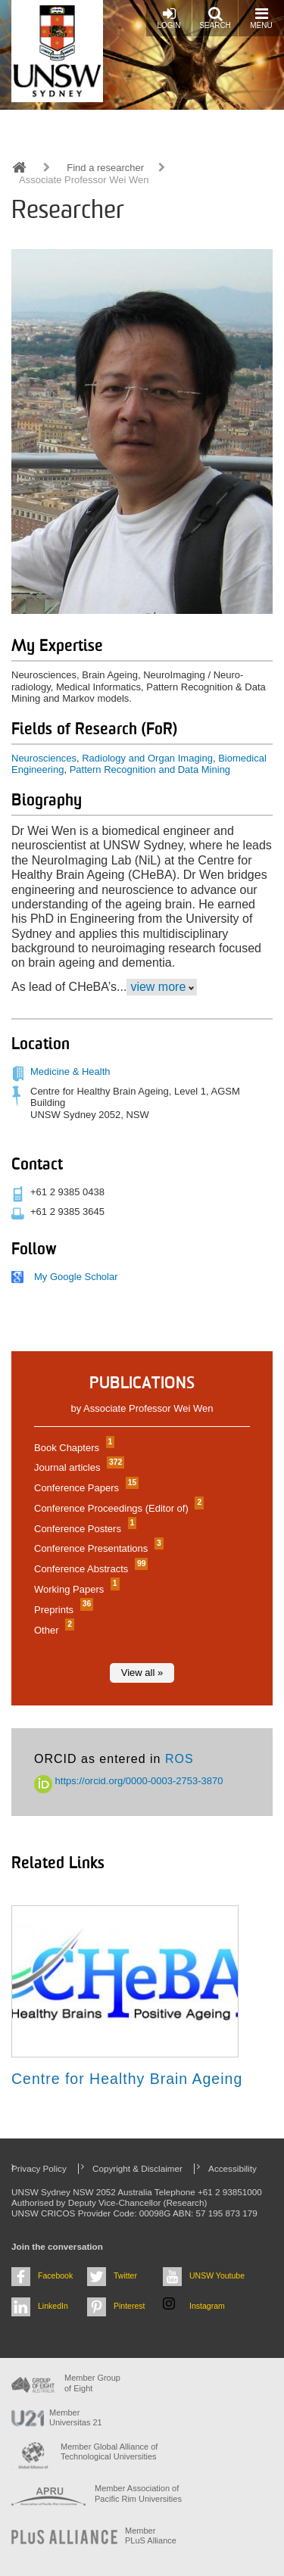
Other (52, 1630)
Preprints (61, 1609)
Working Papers (75, 1589)
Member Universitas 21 (75, 2417)
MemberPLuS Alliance (150, 2535)
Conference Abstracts (89, 1569)
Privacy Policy (39, 2168)
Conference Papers (84, 1488)
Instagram (207, 2305)
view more (158, 986)
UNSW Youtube (217, 2275)
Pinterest (129, 2305)
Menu (261, 18)
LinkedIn (53, 2305)
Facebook (55, 2275)
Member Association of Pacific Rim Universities (138, 2493)
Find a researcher (105, 167)
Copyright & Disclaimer (137, 2168)
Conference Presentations (97, 1548)
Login (168, 18)
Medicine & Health (70, 1071)
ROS (179, 1758)
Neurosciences (43, 758)
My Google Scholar (76, 1276)
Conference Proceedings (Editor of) (117, 1508)
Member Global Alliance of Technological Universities (109, 2451)
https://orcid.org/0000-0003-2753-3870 (128, 1780)
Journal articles (77, 1467)
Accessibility (232, 2168)
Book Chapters (72, 1447)
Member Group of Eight (92, 2382)
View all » (142, 1672)
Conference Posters (83, 1528)
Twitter (125, 2275)
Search (215, 18)
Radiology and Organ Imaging (147, 758)
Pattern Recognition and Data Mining (150, 769)
